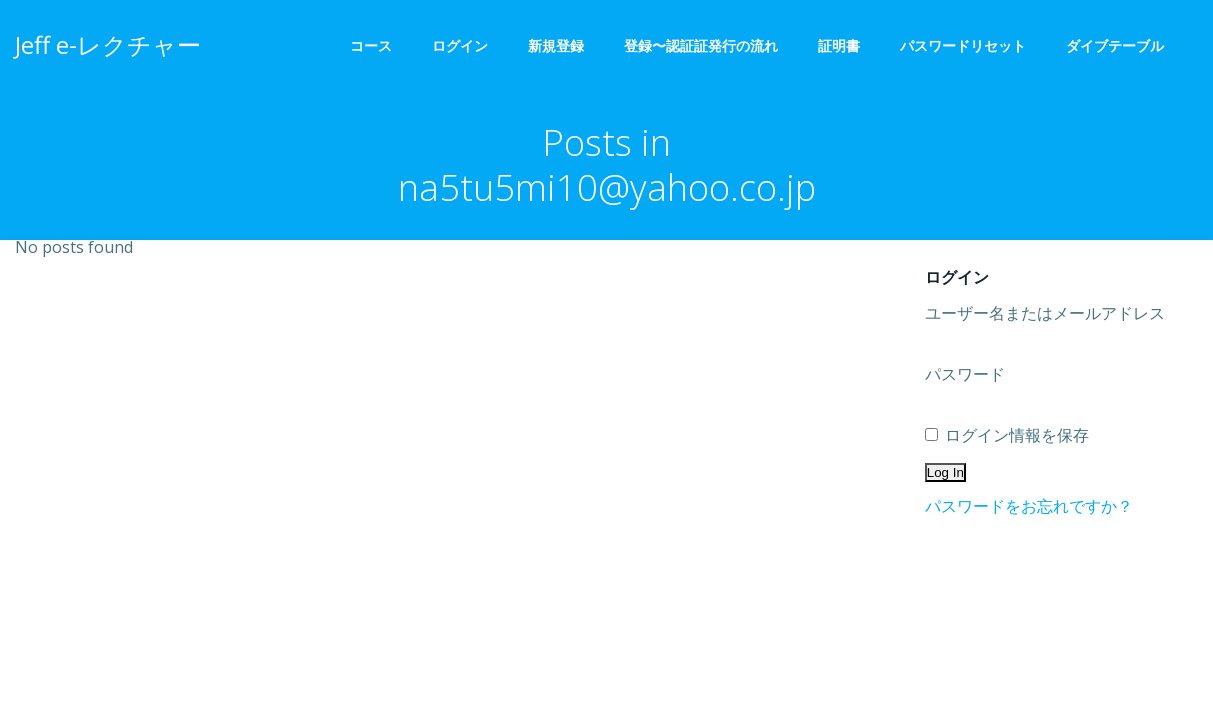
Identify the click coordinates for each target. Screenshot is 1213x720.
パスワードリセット (963, 45)
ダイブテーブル (1122, 45)
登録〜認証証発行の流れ (701, 45)
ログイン (460, 45)
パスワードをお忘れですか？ (1029, 506)
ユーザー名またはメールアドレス (1045, 313)
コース (371, 45)
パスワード (965, 374)
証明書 (839, 45)
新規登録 (556, 45)
